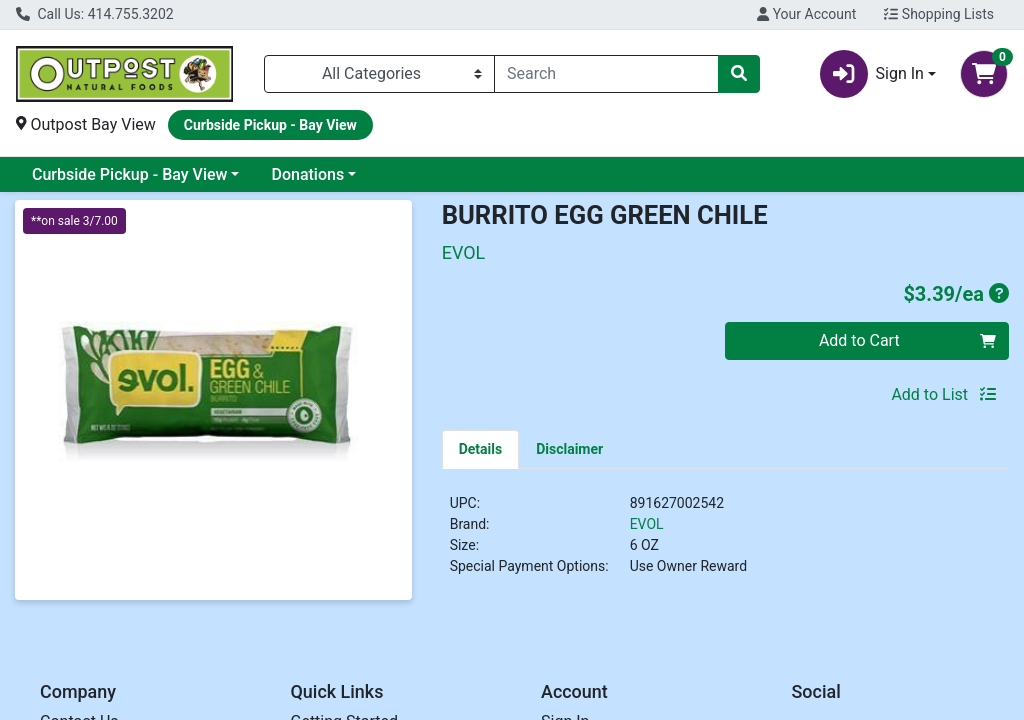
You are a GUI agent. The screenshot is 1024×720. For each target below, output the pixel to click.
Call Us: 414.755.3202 (95, 14)
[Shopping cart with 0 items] (984, 74)
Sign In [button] (872, 74)
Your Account (806, 14)
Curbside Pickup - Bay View (129, 174)
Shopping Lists (939, 14)
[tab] (481, 449)
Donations (307, 174)
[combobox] (606, 74)
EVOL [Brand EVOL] (647, 524)
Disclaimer (569, 449)
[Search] (606, 74)
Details (481, 449)
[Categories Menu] (379, 74)
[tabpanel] (725, 543)
